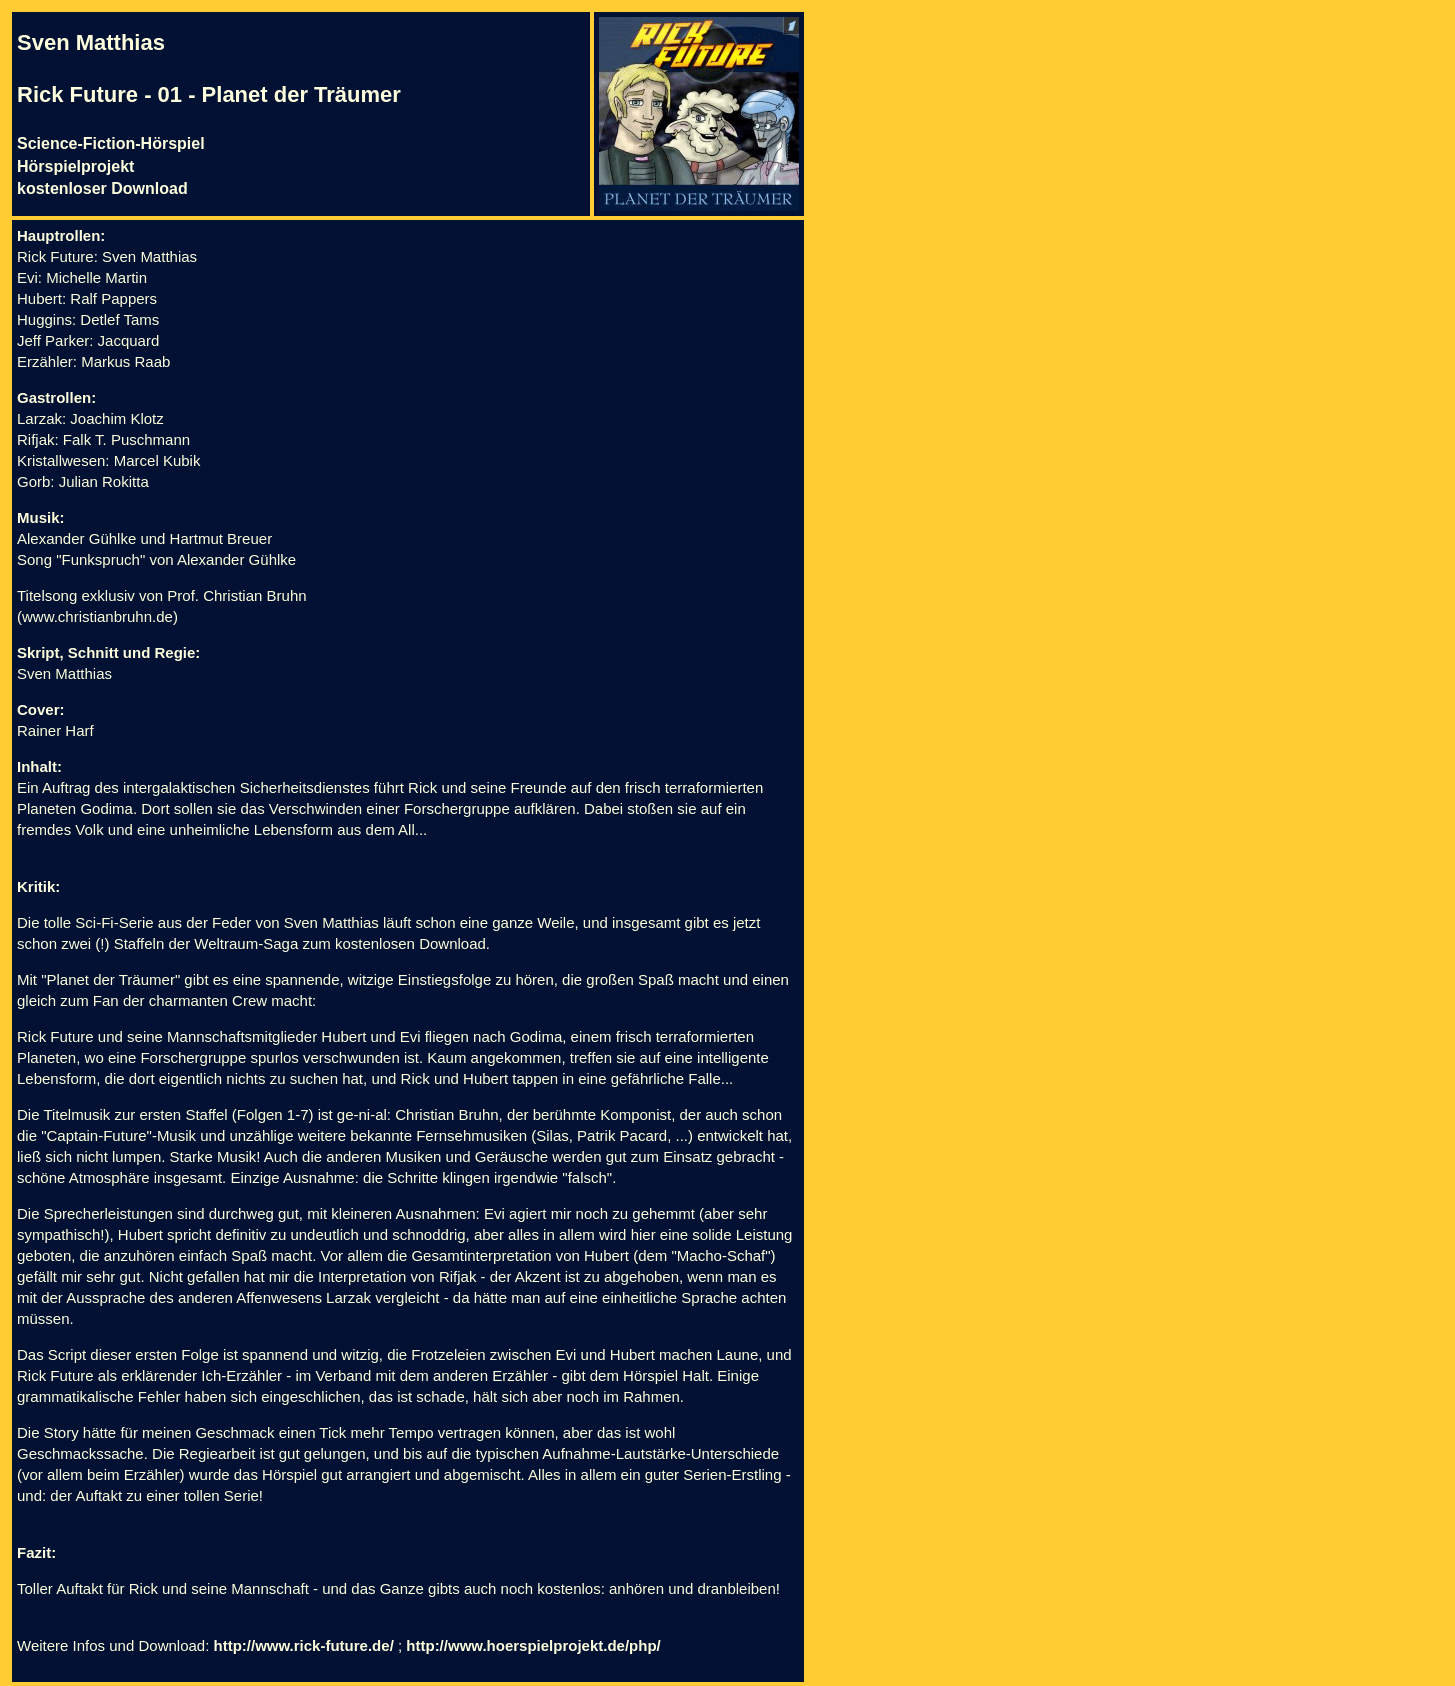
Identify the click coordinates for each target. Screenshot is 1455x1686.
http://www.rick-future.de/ (304, 1645)
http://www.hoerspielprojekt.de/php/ (533, 1645)
